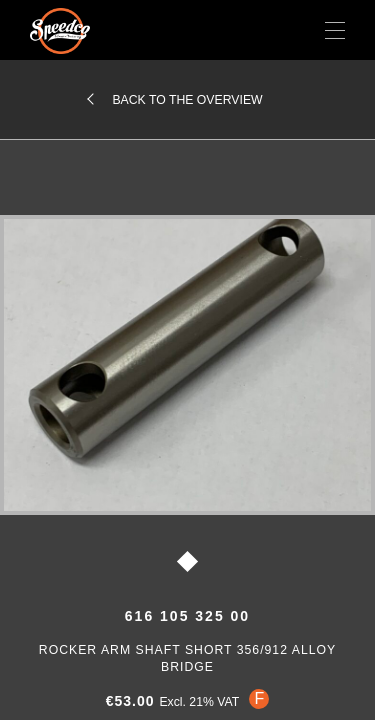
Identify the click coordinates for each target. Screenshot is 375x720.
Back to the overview (187, 100)
